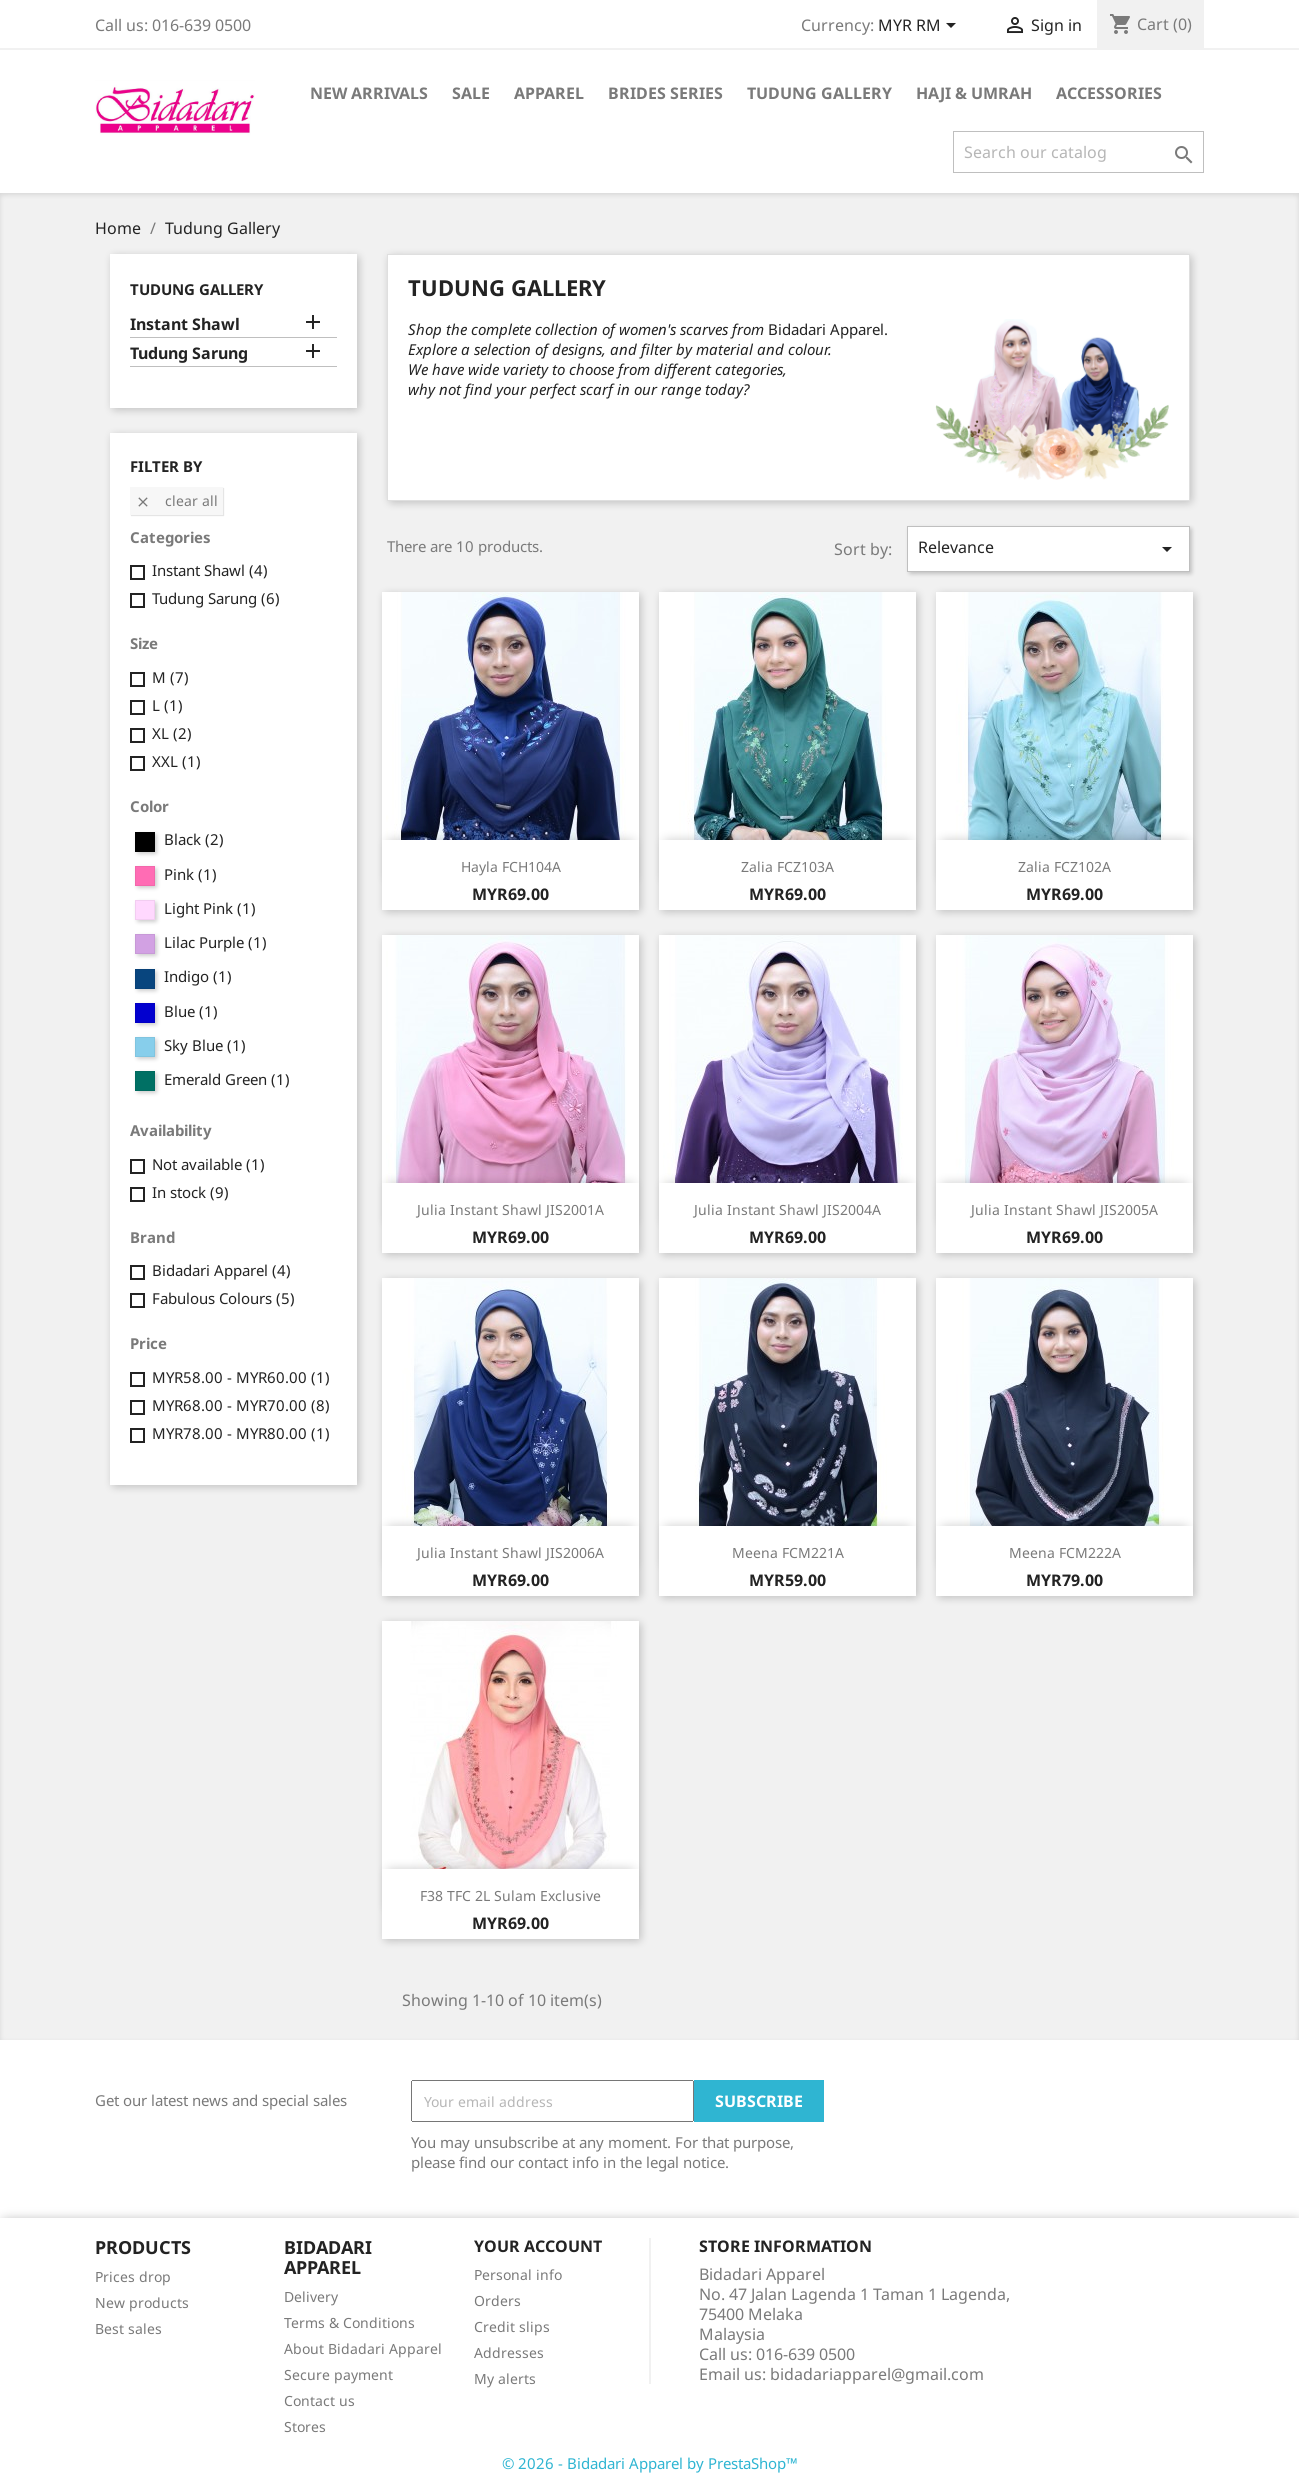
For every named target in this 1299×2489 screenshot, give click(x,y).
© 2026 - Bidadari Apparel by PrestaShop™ (650, 2463)
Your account (538, 2246)
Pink (190, 874)
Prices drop (133, 2276)
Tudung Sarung (189, 353)
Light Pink (210, 908)
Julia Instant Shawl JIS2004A (787, 1209)
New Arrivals (369, 93)
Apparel (549, 93)
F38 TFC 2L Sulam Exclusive (510, 1895)
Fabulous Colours (223, 1298)
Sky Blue (205, 1045)
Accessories (1109, 93)
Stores (305, 2426)
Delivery (311, 2296)
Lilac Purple (215, 942)
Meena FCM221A (788, 1552)
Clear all (176, 500)
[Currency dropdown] (920, 27)
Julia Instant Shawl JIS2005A (1064, 1209)
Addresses (509, 2352)
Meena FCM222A (1065, 1552)
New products (142, 2302)
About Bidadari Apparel (363, 2348)
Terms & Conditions (349, 2322)
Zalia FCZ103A (787, 866)
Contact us (319, 2400)
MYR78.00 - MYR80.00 (241, 1433)
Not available (208, 1164)
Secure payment (338, 2374)
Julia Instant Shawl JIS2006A (510, 1552)
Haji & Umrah (974, 93)
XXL (176, 761)
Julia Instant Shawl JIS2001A (510, 1209)
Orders (497, 2300)
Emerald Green (227, 1079)
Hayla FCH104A (511, 866)
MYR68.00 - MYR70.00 (241, 1405)
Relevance (1048, 548)
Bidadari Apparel (221, 1270)
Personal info (518, 2274)
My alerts (505, 2378)
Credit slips (512, 2326)
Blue (191, 1011)
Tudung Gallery (819, 93)
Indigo (198, 976)
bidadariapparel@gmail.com (877, 2374)
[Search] (1078, 152)
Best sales (128, 2328)
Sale (471, 93)
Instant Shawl (185, 324)
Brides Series (665, 93)
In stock (190, 1192)
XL (172, 733)
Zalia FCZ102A (1064, 866)
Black (194, 839)
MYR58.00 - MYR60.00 (241, 1377)
